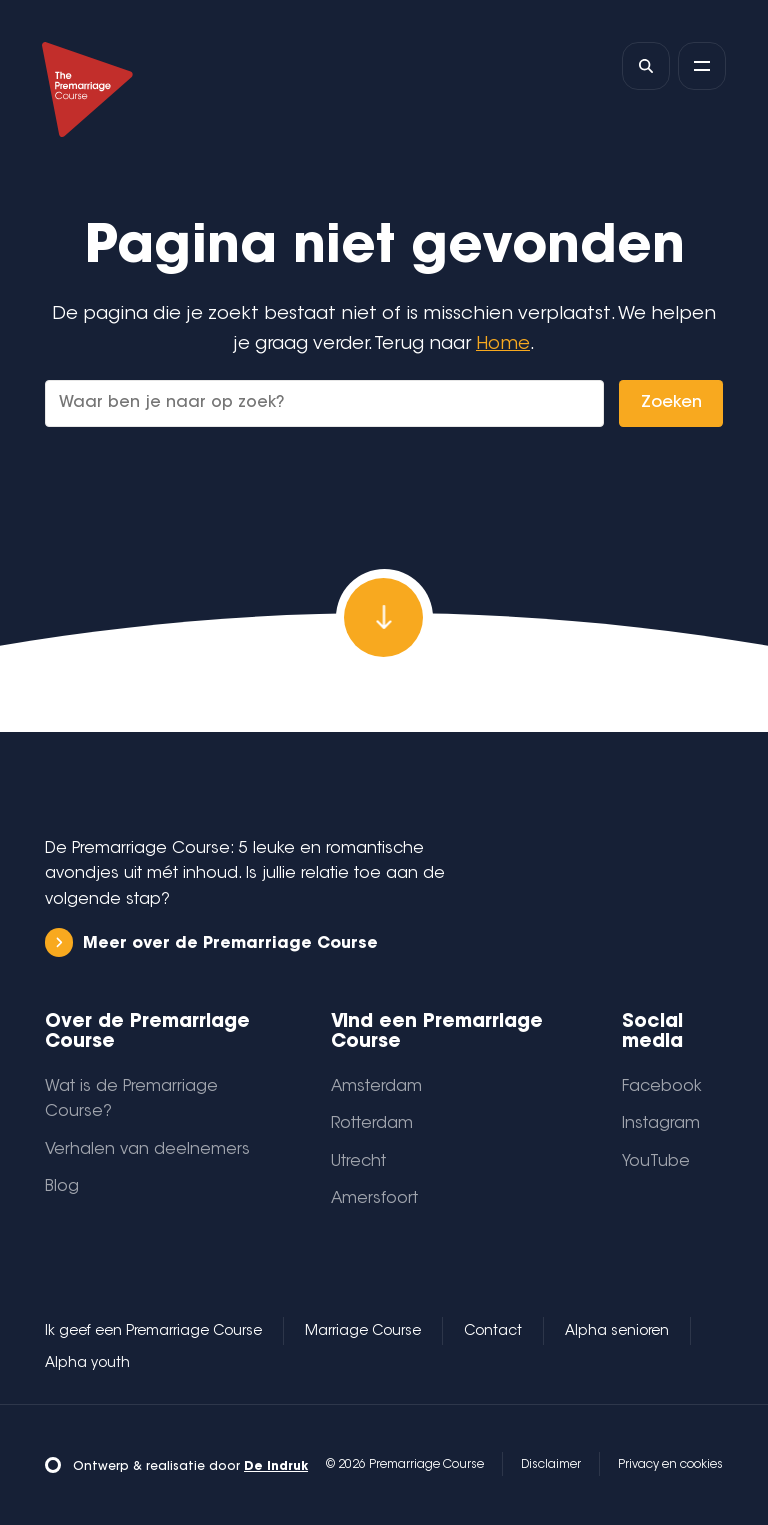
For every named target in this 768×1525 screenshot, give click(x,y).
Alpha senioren (617, 1332)
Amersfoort (374, 1199)
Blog (62, 1187)
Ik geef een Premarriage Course (153, 1332)
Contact (493, 1332)
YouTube (656, 1162)
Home (503, 344)
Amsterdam (376, 1087)
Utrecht (358, 1162)
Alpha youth (87, 1364)
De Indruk (276, 1467)
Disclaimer (551, 1465)
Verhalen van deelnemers (147, 1150)
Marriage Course (363, 1332)
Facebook (662, 1087)
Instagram (661, 1124)
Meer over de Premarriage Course (211, 942)
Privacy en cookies (670, 1465)
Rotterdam (372, 1124)
